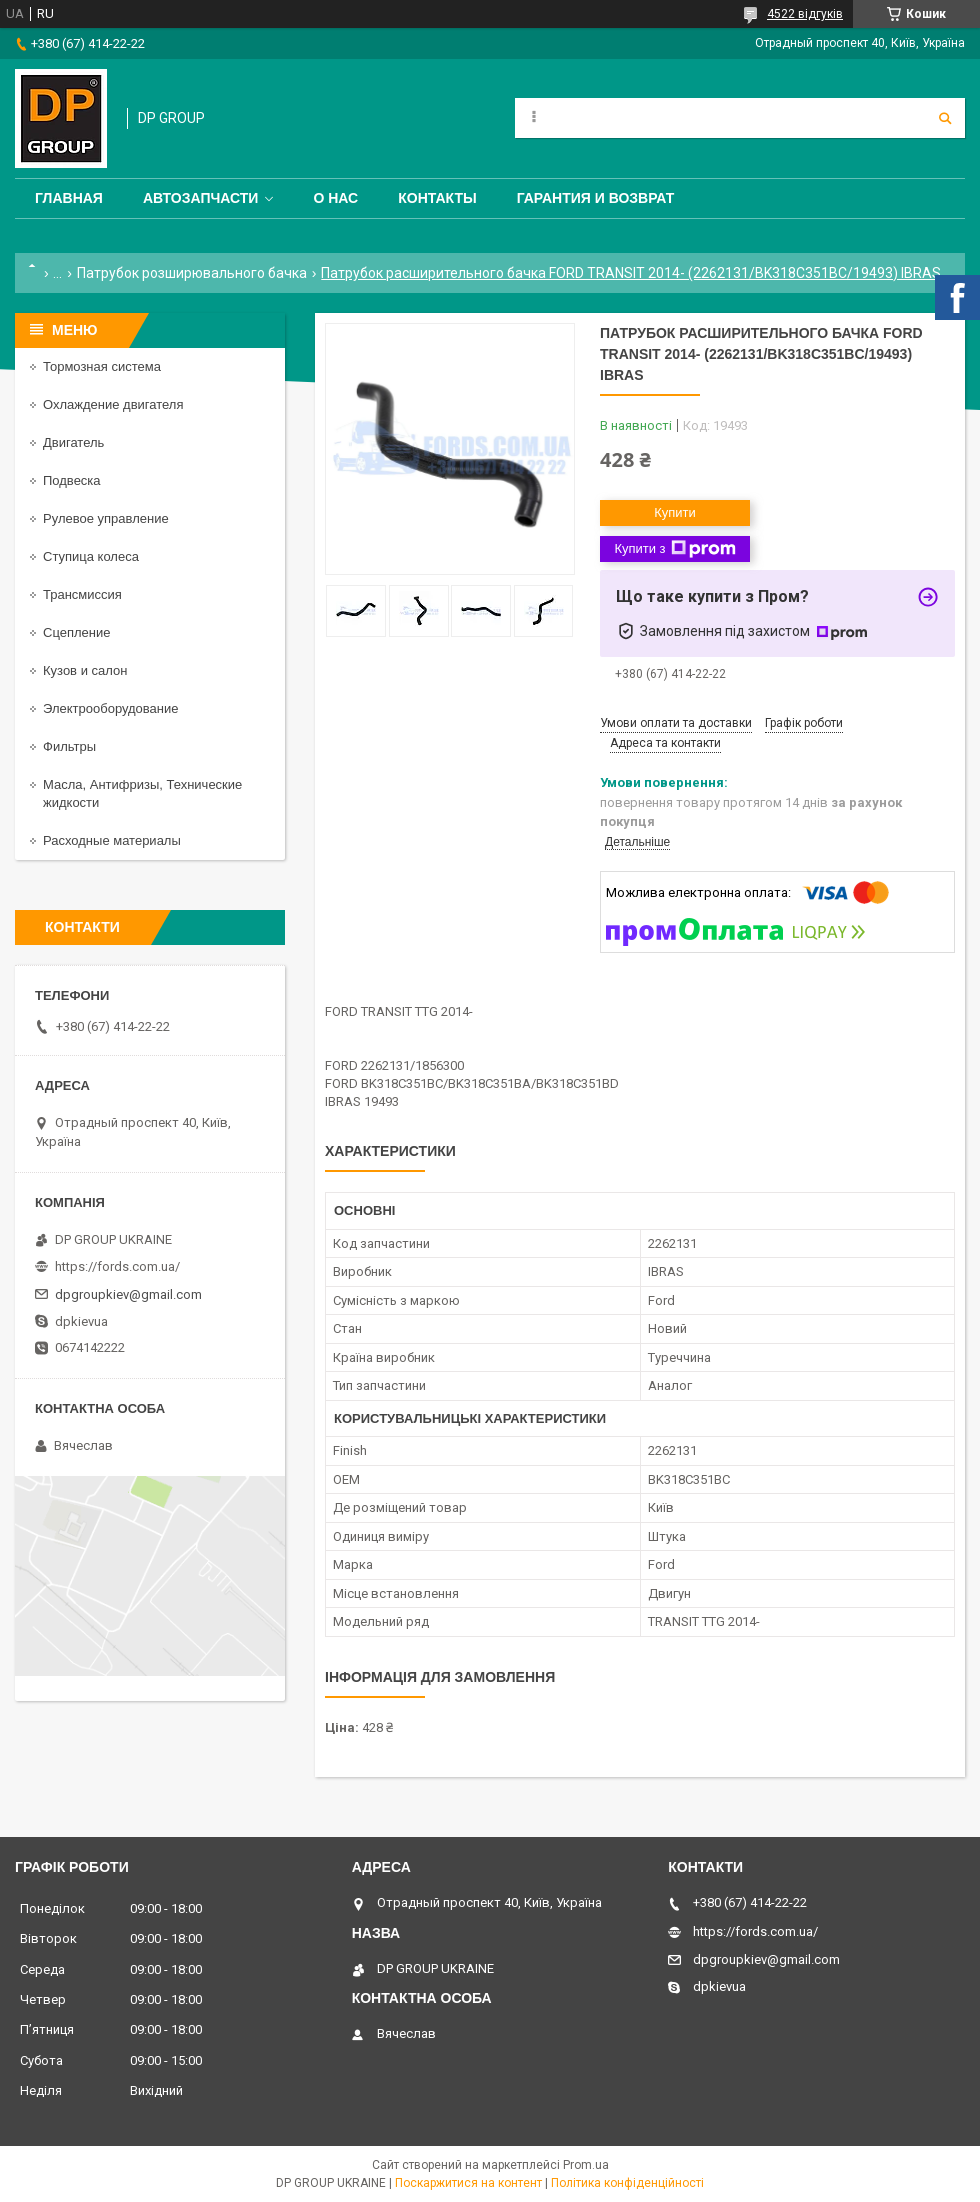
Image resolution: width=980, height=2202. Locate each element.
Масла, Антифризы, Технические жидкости (142, 793)
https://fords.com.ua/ (117, 1266)
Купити (675, 512)
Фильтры (69, 746)
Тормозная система (102, 366)
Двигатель (73, 442)
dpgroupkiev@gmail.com (128, 1294)
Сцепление (76, 632)
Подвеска (72, 480)
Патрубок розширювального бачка (192, 273)
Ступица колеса (91, 556)
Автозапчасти (201, 198)
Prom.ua (586, 2165)
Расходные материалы (112, 840)
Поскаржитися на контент (468, 2183)
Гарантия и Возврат (596, 198)
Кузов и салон (85, 670)
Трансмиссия (82, 594)
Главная (69, 198)
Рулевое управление (106, 518)
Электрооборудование (111, 708)
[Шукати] (945, 118)
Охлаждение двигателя (113, 404)
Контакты (437, 198)
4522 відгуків (805, 14)
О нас (335, 198)
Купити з (674, 549)
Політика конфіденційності (627, 2183)
